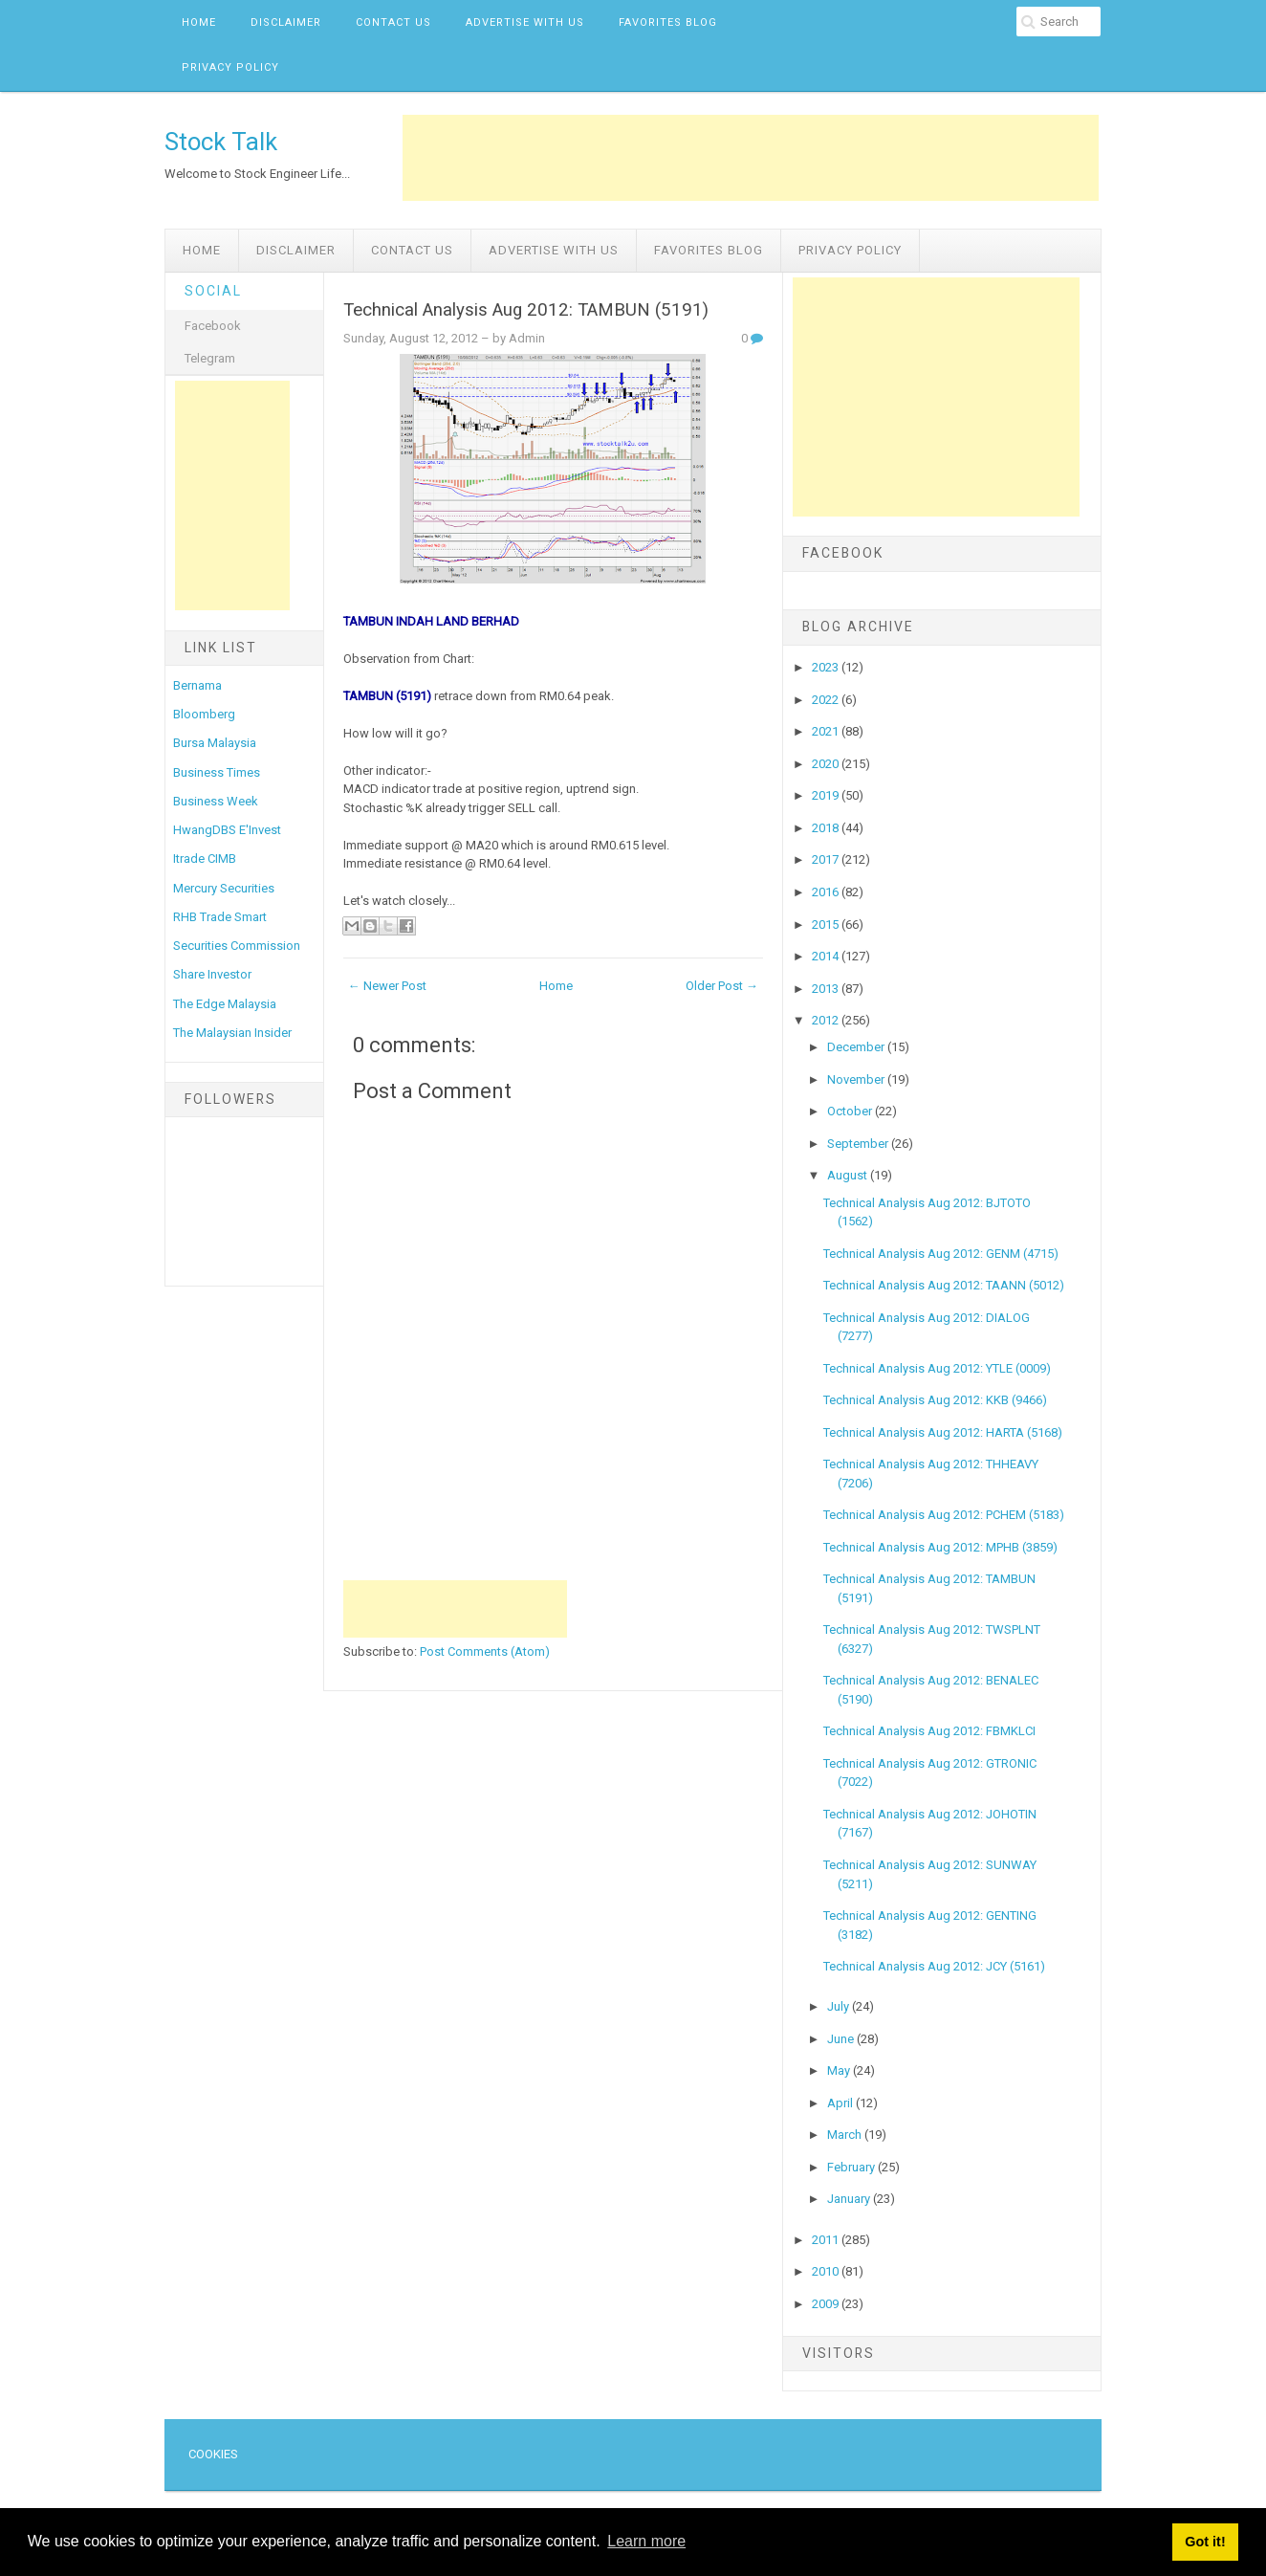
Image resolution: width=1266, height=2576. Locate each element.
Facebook (213, 326)
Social (213, 290)
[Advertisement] (751, 158)
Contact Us (393, 22)
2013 (826, 988)
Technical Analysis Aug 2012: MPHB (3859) (940, 1547)
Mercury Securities (223, 888)
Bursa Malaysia (214, 743)
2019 (826, 795)
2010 (826, 2271)
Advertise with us (525, 22)
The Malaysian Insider (232, 1032)
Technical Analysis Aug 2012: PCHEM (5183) (943, 1515)
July (839, 2006)
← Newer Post (387, 986)
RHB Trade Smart (220, 917)
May (840, 2070)
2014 (826, 956)
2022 (826, 700)
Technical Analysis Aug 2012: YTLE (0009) (937, 1368)
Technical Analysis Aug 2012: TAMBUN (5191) (526, 309)
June (842, 2039)
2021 (826, 731)
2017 (826, 859)
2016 (826, 892)
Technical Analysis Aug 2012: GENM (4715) (941, 1253)
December (857, 1047)
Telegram (210, 358)
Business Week (215, 801)
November (857, 1079)
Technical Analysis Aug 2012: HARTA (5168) (942, 1432)
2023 (826, 667)
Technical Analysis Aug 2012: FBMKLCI (929, 1731)
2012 (826, 1020)
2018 (826, 828)
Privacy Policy (230, 67)
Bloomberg (204, 714)
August (848, 1175)
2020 (826, 764)
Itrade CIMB (204, 858)
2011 (826, 2240)
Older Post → (722, 986)
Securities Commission (236, 945)
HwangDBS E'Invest (227, 830)
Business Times (216, 772)
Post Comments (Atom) (485, 1651)
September (859, 1143)
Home (199, 22)
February (852, 2167)
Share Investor (212, 974)
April (841, 2103)
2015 (826, 924)
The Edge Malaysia (224, 1004)
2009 (826, 2304)
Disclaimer (286, 22)
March (845, 2134)
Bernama (197, 685)
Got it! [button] (1205, 2541)
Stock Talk (220, 141)
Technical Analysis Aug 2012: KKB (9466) (935, 1400)
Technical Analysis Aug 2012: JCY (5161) (934, 1966)
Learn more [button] (646, 2541)
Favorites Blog (668, 22)
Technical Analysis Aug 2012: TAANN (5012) (943, 1285)
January (850, 2198)
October (851, 1111)
